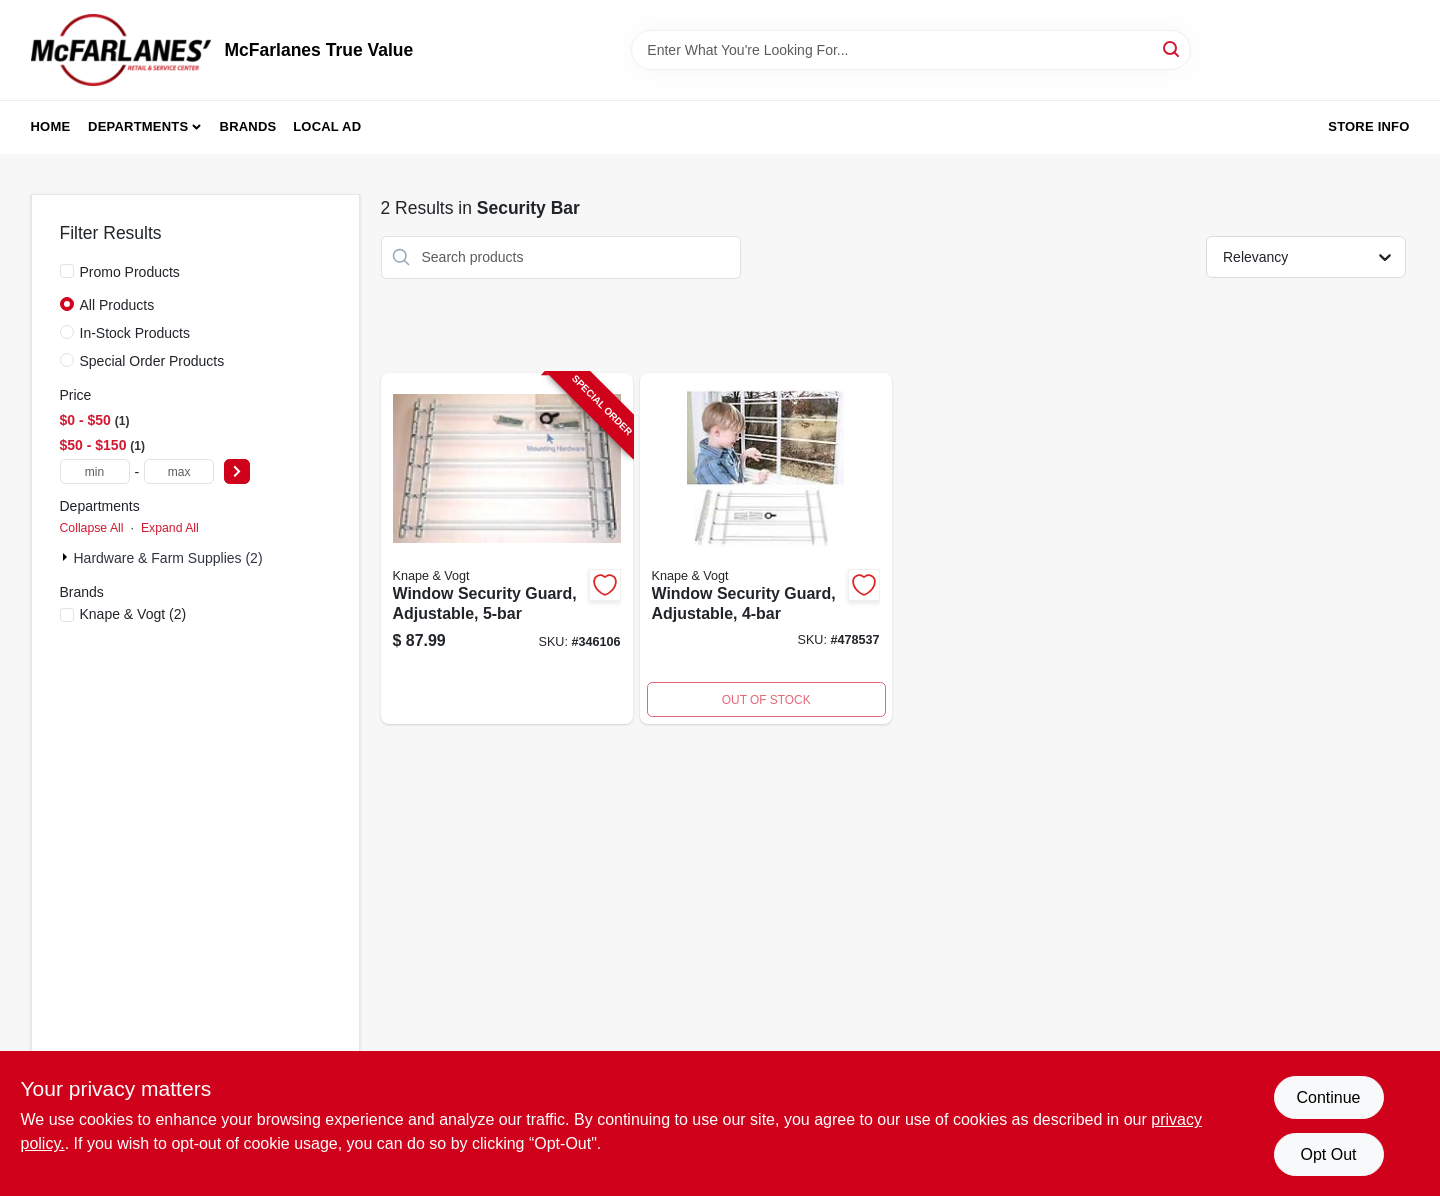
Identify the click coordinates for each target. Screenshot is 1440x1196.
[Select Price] (237, 471)
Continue (1328, 1097)
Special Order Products (152, 361)
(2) (133, 614)
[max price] (179, 471)
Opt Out (1328, 1154)
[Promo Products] (67, 271)
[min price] (95, 471)
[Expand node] (67, 557)
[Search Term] (911, 50)
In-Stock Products (135, 333)
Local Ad (327, 126)
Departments (138, 126)
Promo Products (130, 272)
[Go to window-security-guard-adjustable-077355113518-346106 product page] (507, 549)
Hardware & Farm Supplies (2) (168, 558)
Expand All (170, 528)
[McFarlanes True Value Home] (121, 50)
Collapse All (92, 528)
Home (51, 126)
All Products (117, 305)
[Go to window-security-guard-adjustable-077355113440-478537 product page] (766, 549)
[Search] (1172, 48)
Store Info (1368, 126)
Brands (248, 126)
